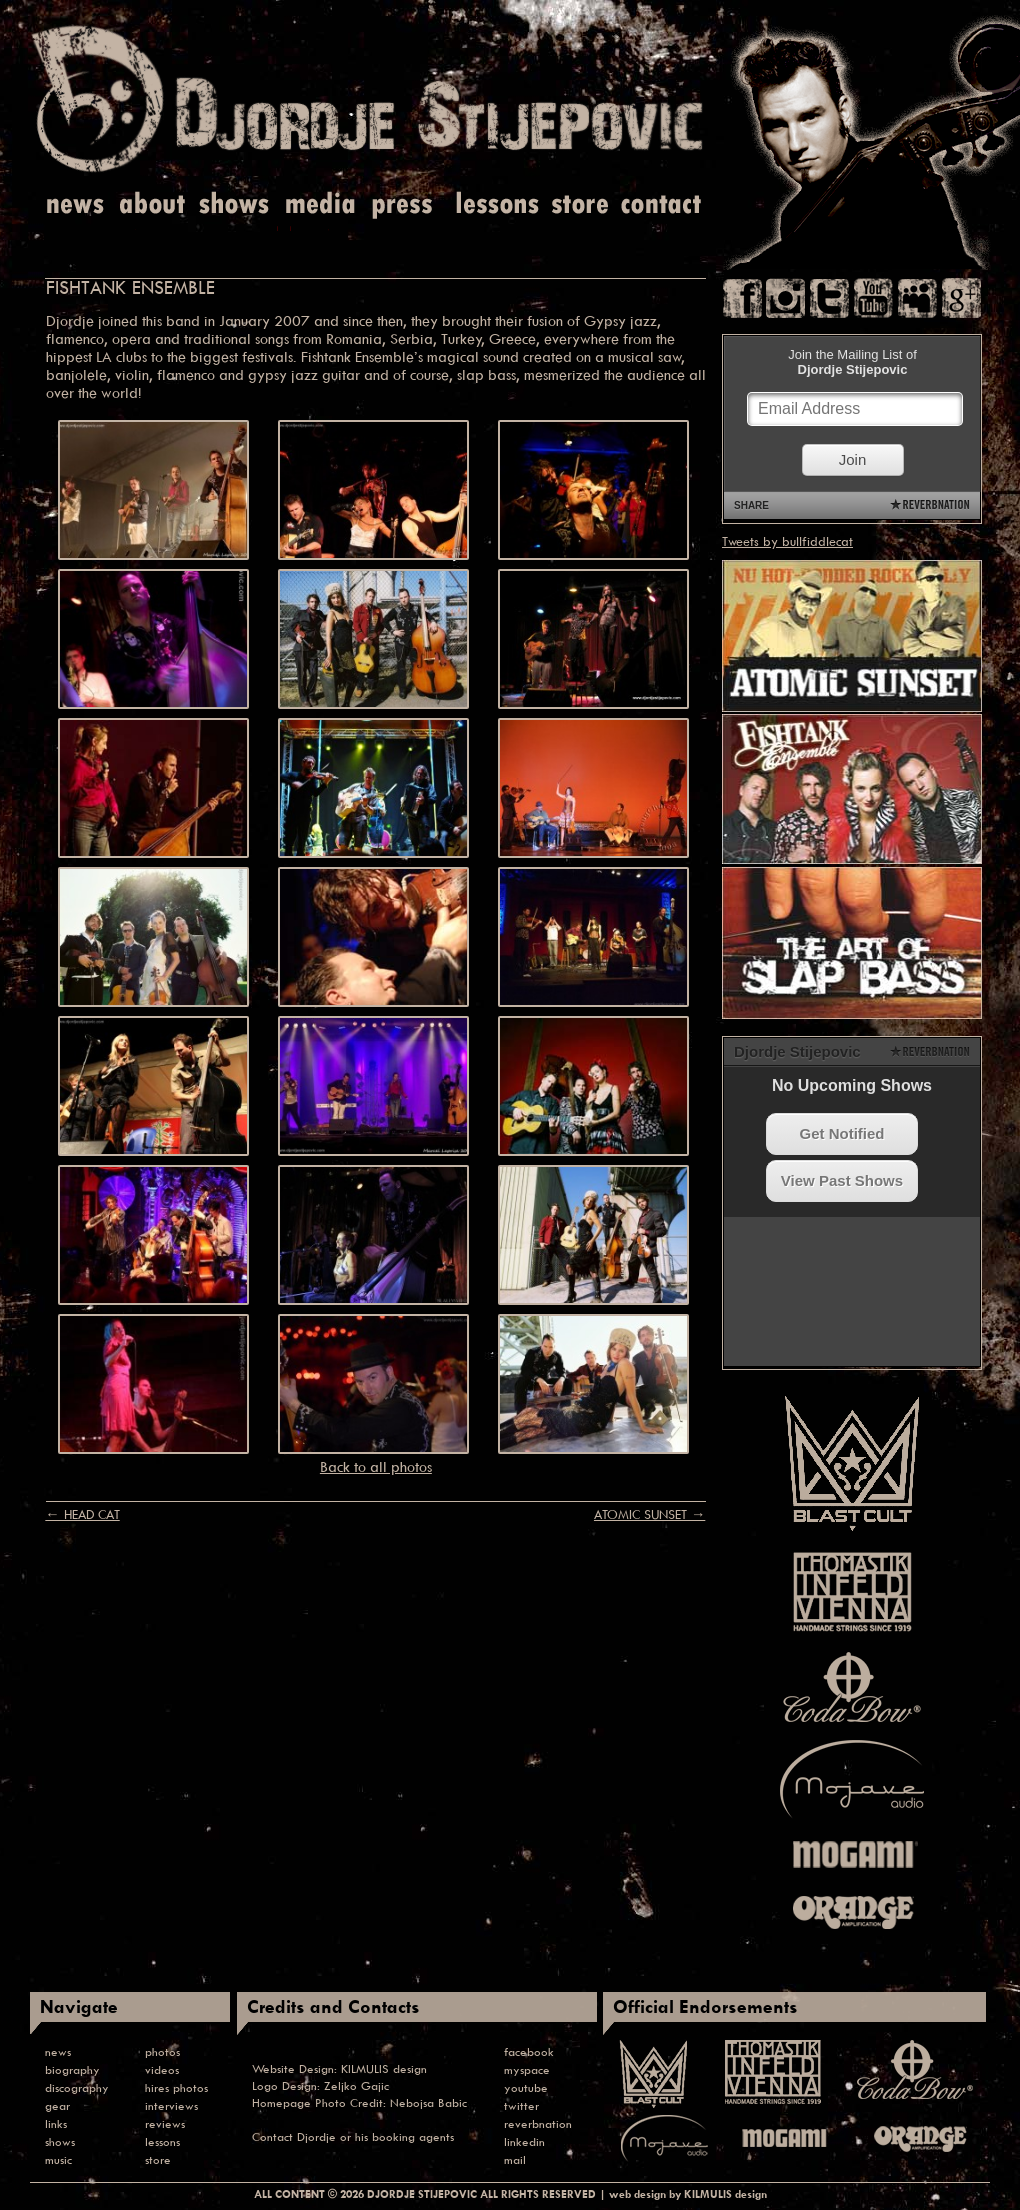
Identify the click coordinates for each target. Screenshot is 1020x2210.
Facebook (742, 298)
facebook (529, 2051)
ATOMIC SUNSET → (649, 1514)
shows (60, 2141)
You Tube (873, 298)
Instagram (785, 298)
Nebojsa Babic (428, 2102)
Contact (662, 204)
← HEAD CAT (82, 1514)
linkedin (524, 2141)
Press (403, 204)
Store (580, 204)
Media (317, 204)
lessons (162, 2141)
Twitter (829, 298)
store (158, 2159)
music (58, 2159)
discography (77, 2087)
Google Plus (961, 298)
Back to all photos (376, 1467)
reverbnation (538, 2123)
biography (72, 2069)
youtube (526, 2087)
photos (162, 2051)
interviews (171, 2105)
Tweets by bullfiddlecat (787, 541)
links (56, 2123)
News (76, 204)
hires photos (176, 2087)
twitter (521, 2105)
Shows (234, 204)
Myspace (917, 298)
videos (162, 2069)
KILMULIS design (384, 2068)
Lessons (495, 204)
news (58, 2051)
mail (515, 2159)
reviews (165, 2123)
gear (57, 2105)
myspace (527, 2069)
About (154, 204)
